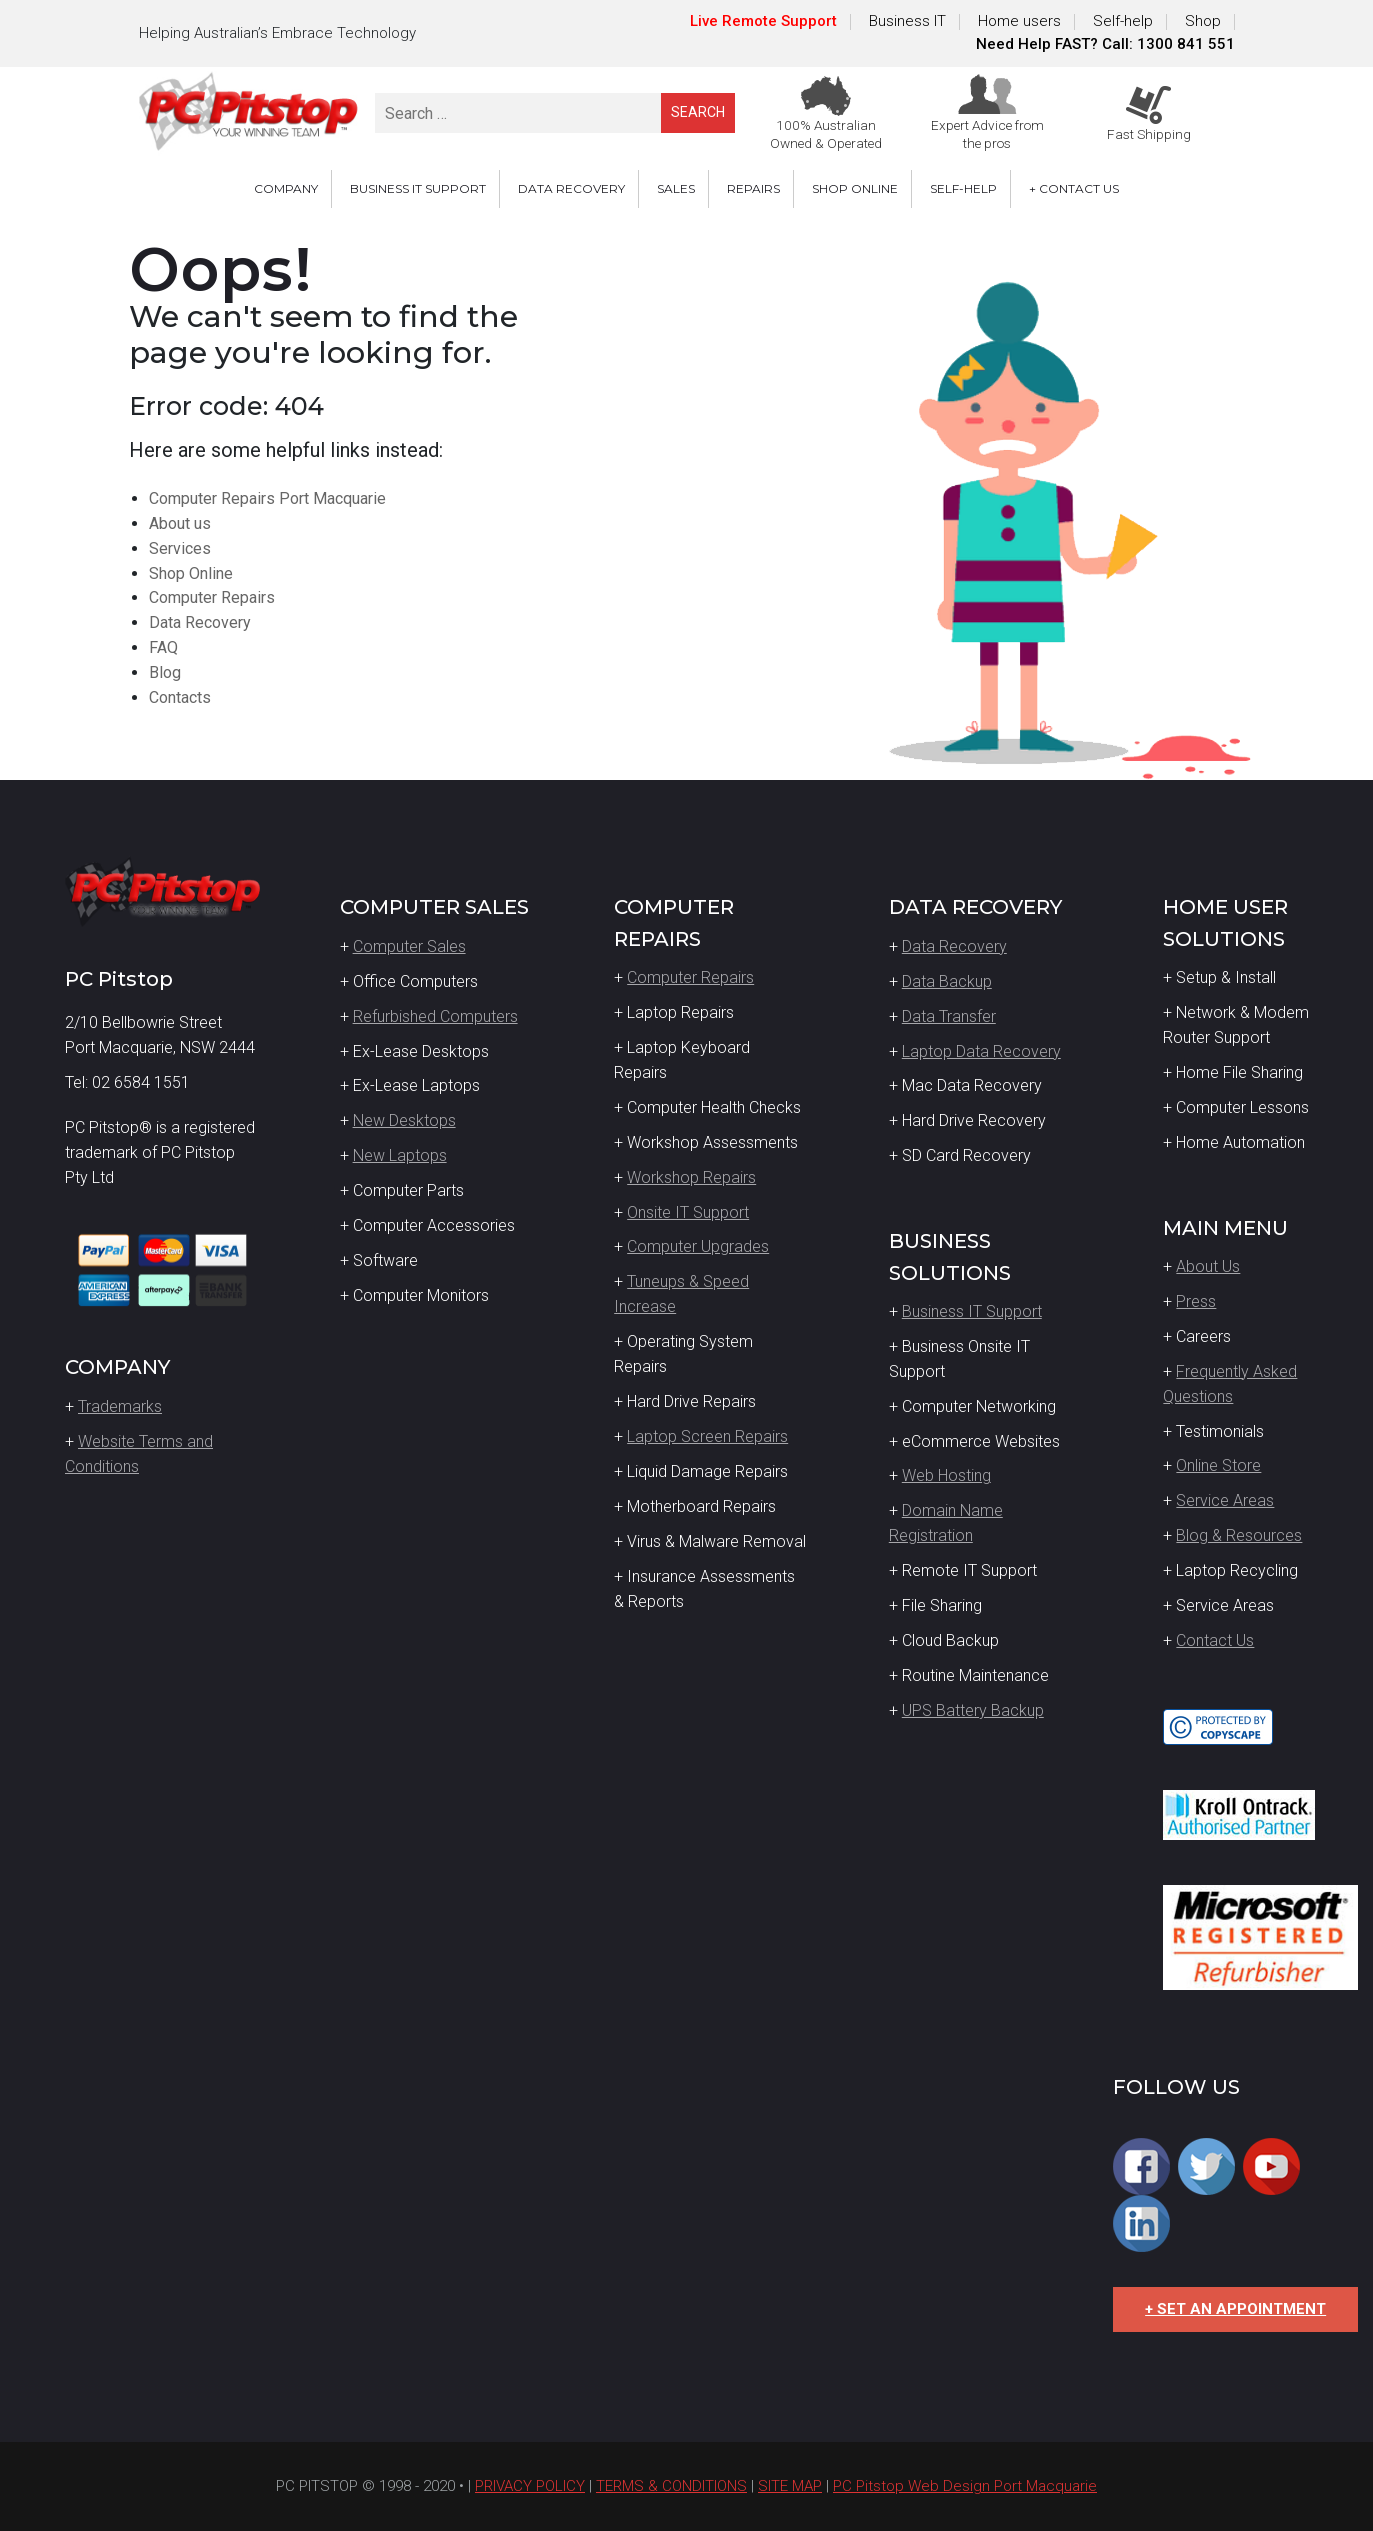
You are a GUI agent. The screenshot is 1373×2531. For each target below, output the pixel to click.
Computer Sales (409, 946)
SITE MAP (790, 2486)
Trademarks (120, 1406)
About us (180, 523)
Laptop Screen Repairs (707, 1436)
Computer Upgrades (698, 1246)
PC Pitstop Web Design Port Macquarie (965, 2486)
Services (180, 548)
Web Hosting (946, 1475)
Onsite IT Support (688, 1212)
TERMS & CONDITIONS (671, 2486)
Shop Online (191, 573)
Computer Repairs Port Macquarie (267, 498)
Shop (1203, 21)
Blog (165, 672)
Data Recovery (200, 622)
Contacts (180, 697)
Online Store (1218, 1465)
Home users (1019, 21)
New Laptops (400, 1155)
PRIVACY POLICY (530, 2486)
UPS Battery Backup (973, 1710)
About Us (1208, 1266)
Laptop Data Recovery (981, 1051)
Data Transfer (949, 1016)
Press (1196, 1301)
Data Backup (947, 981)
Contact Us (1215, 1640)
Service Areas (1225, 1500)
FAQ (163, 647)
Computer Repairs (212, 597)
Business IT (907, 21)
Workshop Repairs (691, 1177)
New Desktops (404, 1120)
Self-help (1123, 21)
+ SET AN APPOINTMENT (1235, 2309)
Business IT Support (972, 1311)
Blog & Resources (1239, 1535)
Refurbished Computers (435, 1016)
